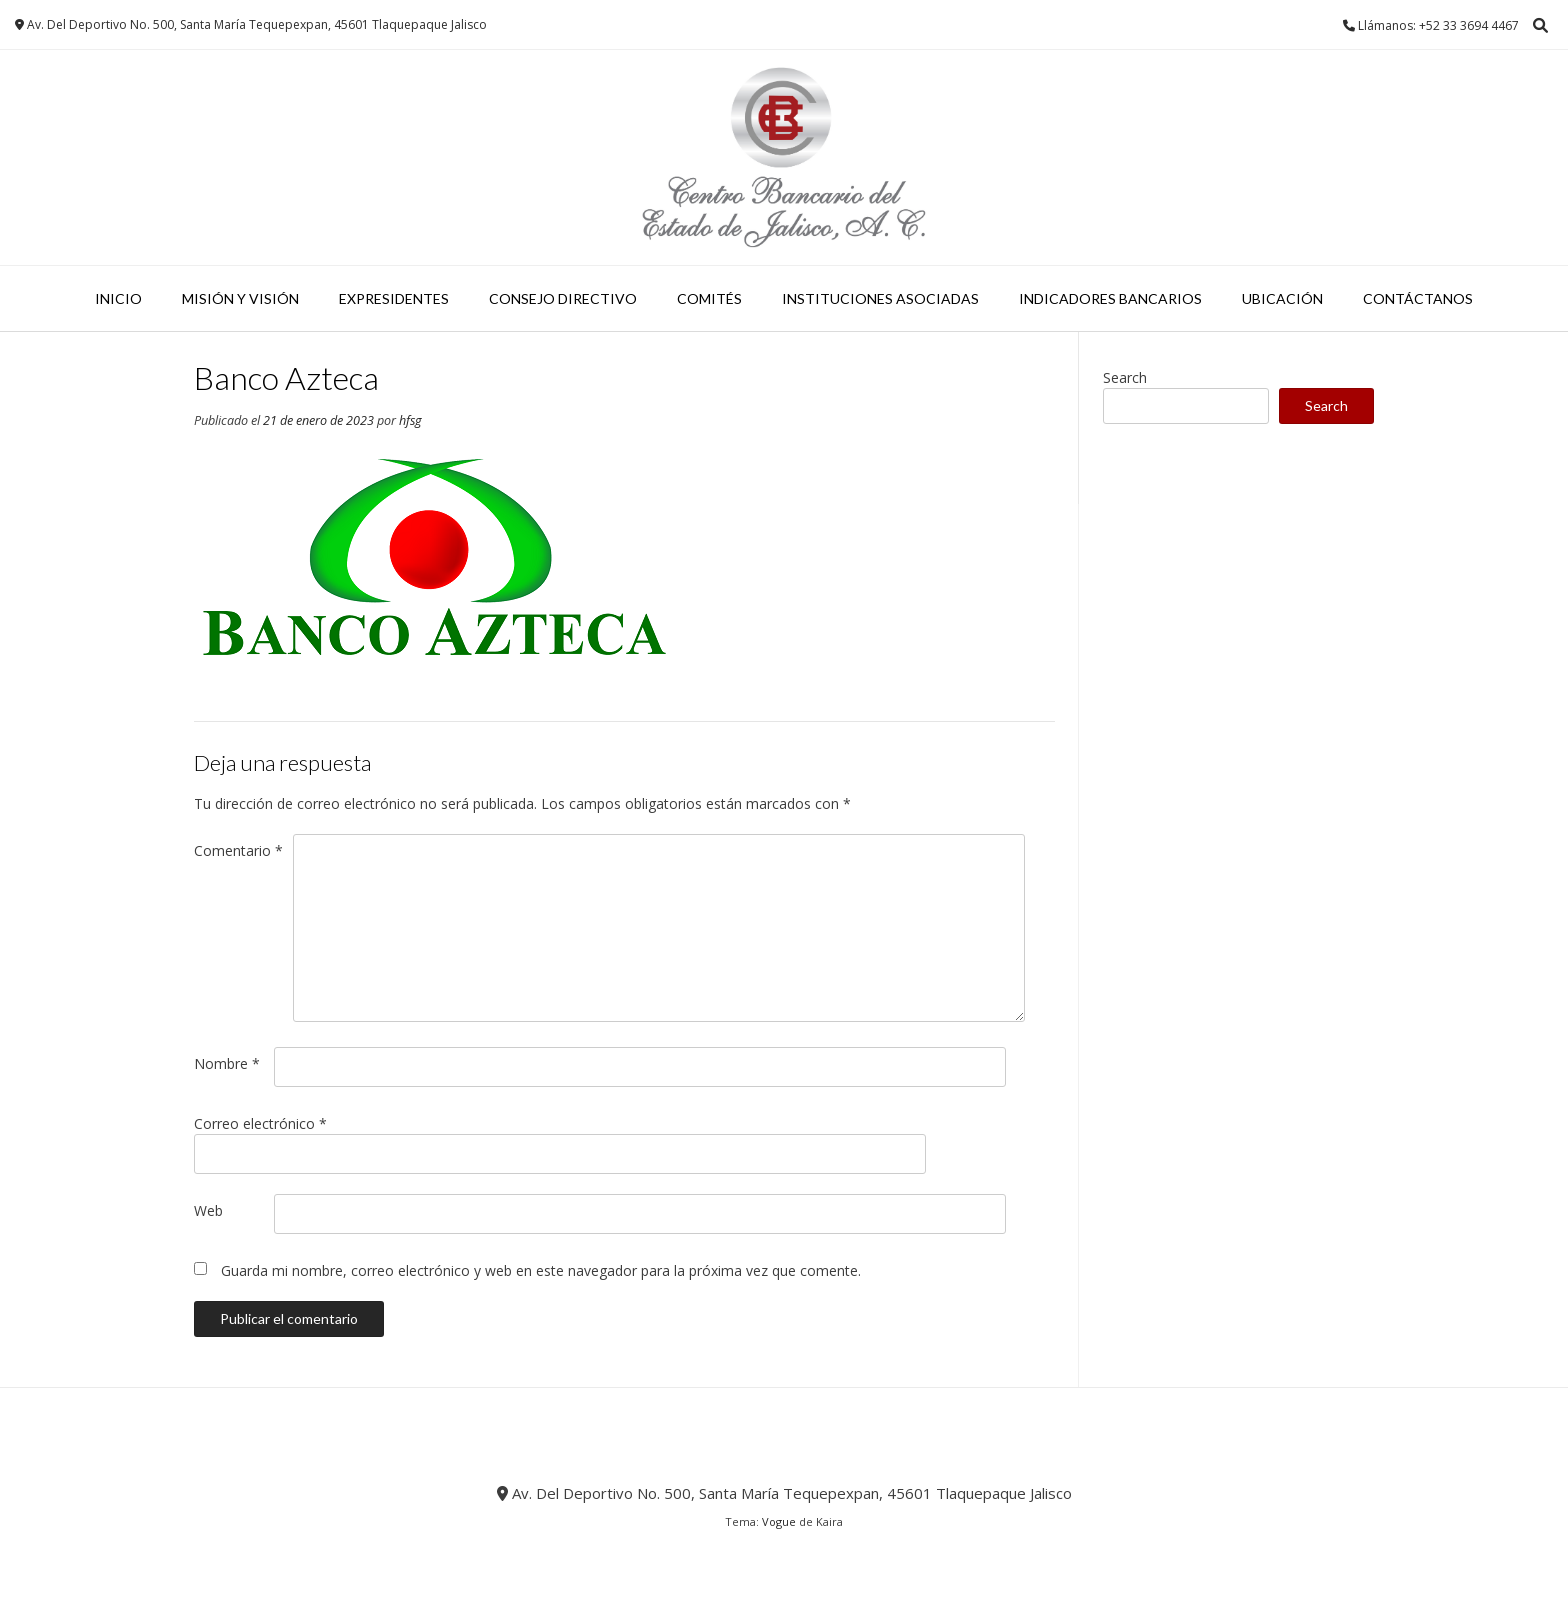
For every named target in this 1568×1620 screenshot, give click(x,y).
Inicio (118, 298)
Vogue (779, 1521)
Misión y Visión (240, 298)
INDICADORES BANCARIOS (1110, 298)
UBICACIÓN (1282, 298)
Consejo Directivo (563, 298)
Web (208, 1210)
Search (1125, 377)
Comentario (238, 850)
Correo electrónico (260, 1123)
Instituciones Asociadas (880, 298)
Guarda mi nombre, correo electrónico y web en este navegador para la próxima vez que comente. (541, 1270)
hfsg (410, 420)
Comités (709, 298)
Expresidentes (394, 298)
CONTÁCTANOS (1418, 298)
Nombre (227, 1063)
